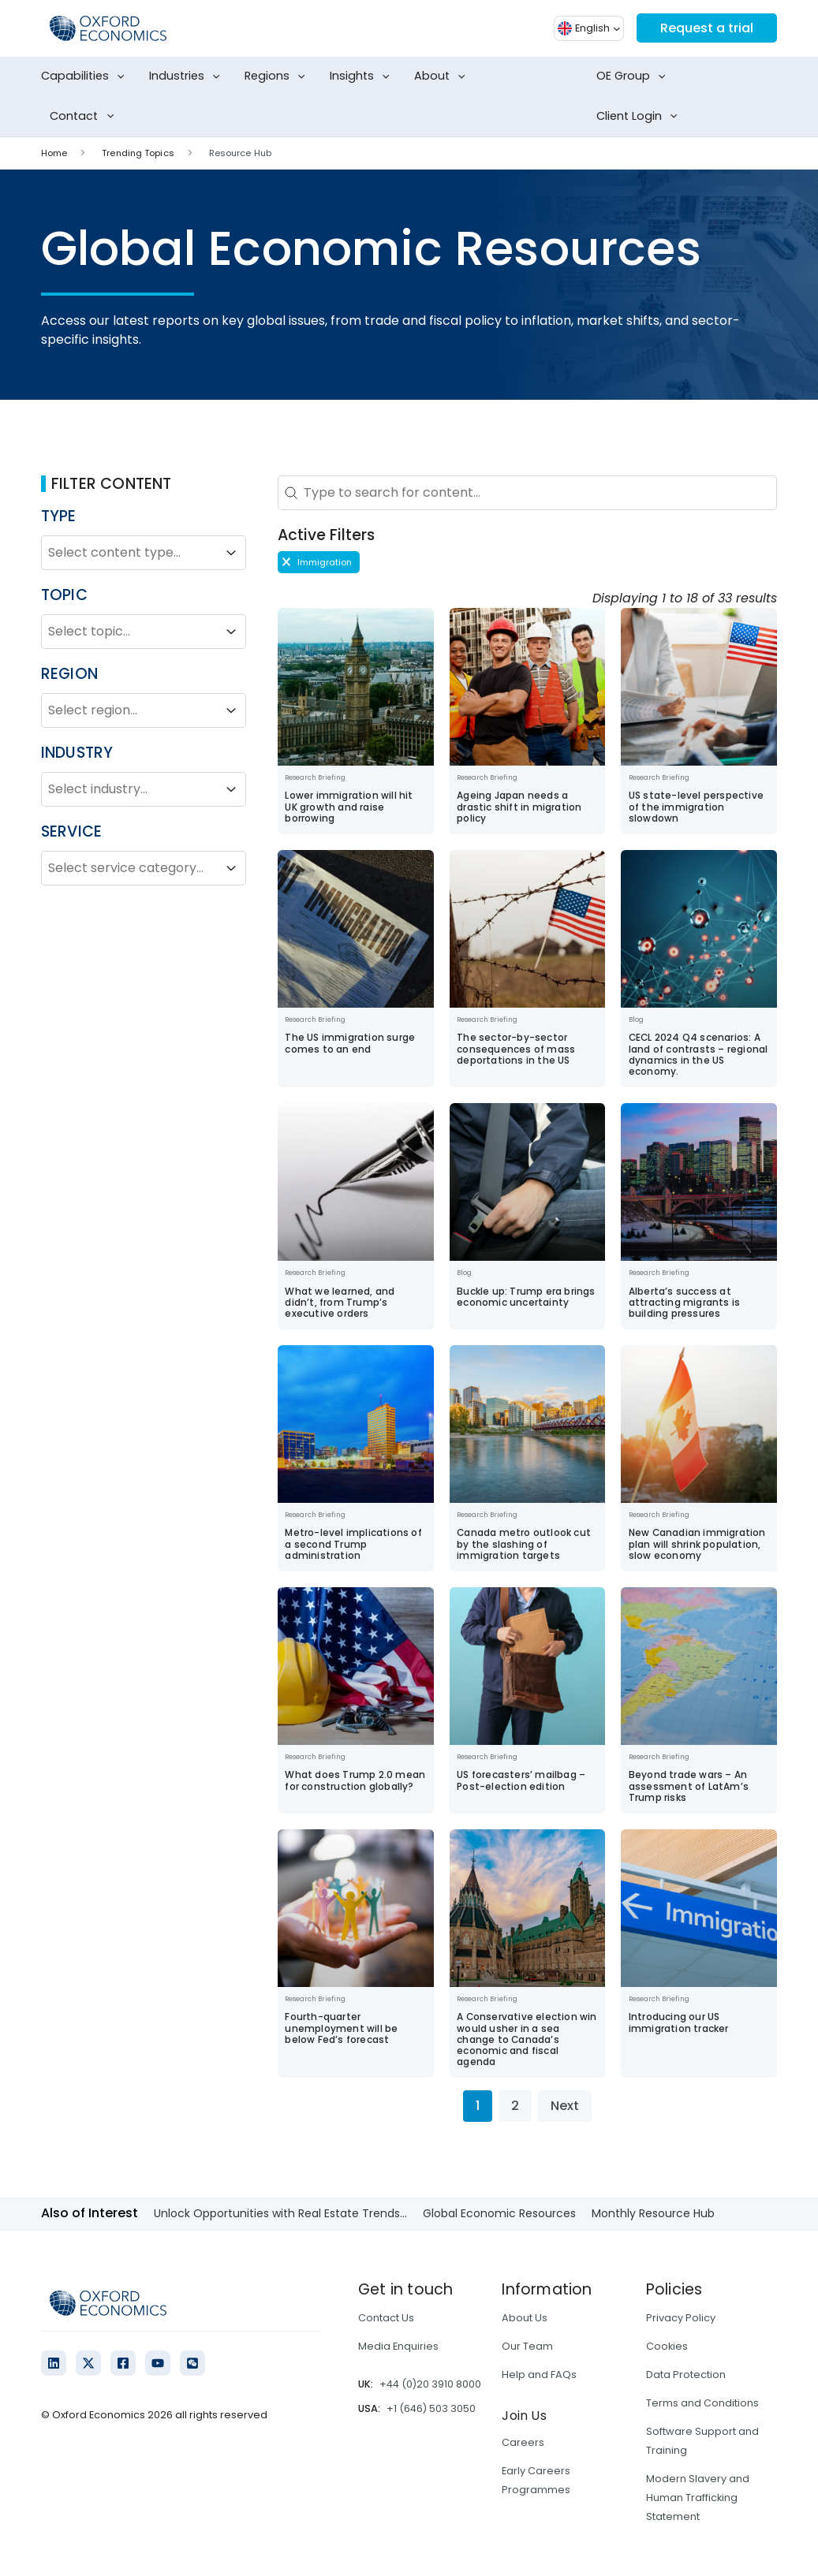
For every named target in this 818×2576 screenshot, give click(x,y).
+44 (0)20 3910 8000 (430, 2384)
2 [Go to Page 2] (515, 2106)
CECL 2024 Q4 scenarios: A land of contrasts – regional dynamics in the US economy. (698, 1054)
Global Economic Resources (499, 2213)
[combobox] (129, 552)
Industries (187, 76)
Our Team (527, 2346)
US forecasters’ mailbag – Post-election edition (521, 1780)
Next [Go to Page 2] (565, 2106)
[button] (319, 562)
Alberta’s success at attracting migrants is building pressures (684, 1303)
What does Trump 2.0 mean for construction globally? (355, 1780)
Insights (363, 76)
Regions (278, 76)
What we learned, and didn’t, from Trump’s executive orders (339, 1303)
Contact (85, 116)
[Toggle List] (231, 552)
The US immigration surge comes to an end (350, 1043)
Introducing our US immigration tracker (679, 2022)
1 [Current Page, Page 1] (478, 2106)
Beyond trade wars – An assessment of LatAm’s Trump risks (689, 1786)
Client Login (640, 116)
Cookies (667, 2346)
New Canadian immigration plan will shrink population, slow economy (697, 1544)
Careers (523, 2442)
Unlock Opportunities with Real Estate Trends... (280, 2213)
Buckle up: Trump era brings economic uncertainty (526, 1297)
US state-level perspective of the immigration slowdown (696, 807)
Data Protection (686, 2374)
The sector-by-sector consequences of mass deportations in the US (516, 1049)
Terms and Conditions (702, 2403)
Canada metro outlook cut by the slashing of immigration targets (524, 1544)
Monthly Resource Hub (653, 2213)
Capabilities (86, 76)
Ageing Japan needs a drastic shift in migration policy (519, 807)
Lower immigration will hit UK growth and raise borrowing (349, 807)
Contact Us (386, 2317)
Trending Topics (138, 153)
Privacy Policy (680, 2317)
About (443, 76)
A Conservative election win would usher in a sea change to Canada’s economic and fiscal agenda (526, 2039)
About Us (524, 2317)
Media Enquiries (398, 2346)
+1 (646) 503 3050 (431, 2408)
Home (54, 153)
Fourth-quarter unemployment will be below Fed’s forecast (341, 2028)
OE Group (634, 76)
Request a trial (706, 28)
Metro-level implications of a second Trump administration (353, 1544)
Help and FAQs (539, 2374)
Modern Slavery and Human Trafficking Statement (697, 2497)
